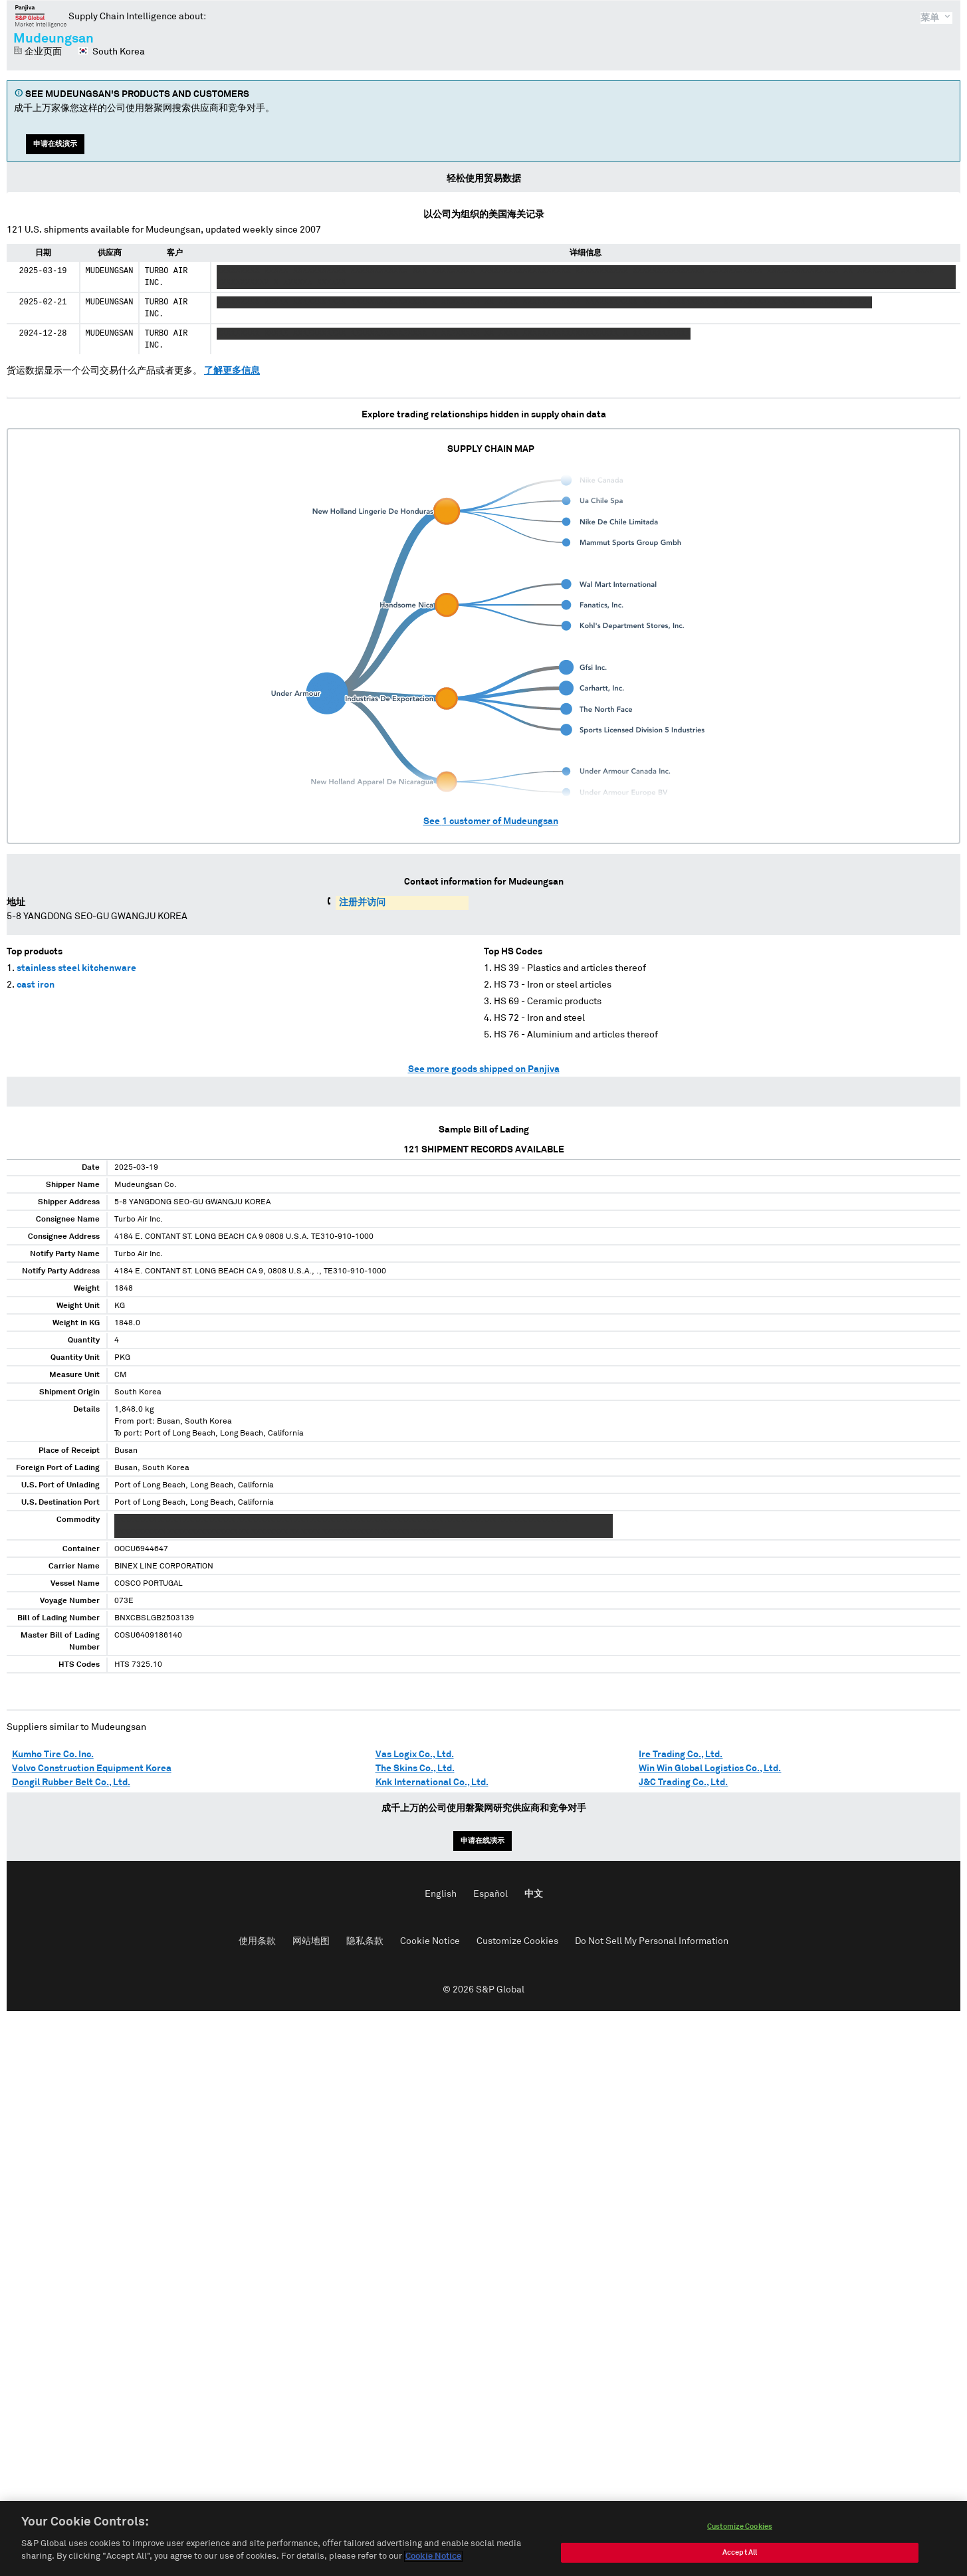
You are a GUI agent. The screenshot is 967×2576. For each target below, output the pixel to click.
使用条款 (257, 1941)
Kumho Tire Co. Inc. (53, 1754)
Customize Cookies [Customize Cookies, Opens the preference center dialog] (739, 2529)
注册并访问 (362, 902)
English (441, 1894)
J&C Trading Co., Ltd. (683, 1782)
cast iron (35, 985)
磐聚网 (40, 16)
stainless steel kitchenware (76, 968)
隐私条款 (364, 1941)
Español (490, 1894)
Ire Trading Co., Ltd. (680, 1754)
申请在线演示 (55, 144)
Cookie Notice (430, 1941)
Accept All (739, 2555)
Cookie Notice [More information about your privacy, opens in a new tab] (433, 2560)
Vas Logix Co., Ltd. (415, 1754)
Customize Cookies (517, 1941)
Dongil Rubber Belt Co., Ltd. (71, 1782)
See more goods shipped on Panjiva (484, 1069)
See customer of (490, 821)
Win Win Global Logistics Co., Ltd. (710, 1768)
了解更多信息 (232, 371)
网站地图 (311, 1941)
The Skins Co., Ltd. (415, 1768)
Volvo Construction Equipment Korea (91, 1768)
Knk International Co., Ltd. (432, 1782)
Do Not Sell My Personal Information (651, 1941)
